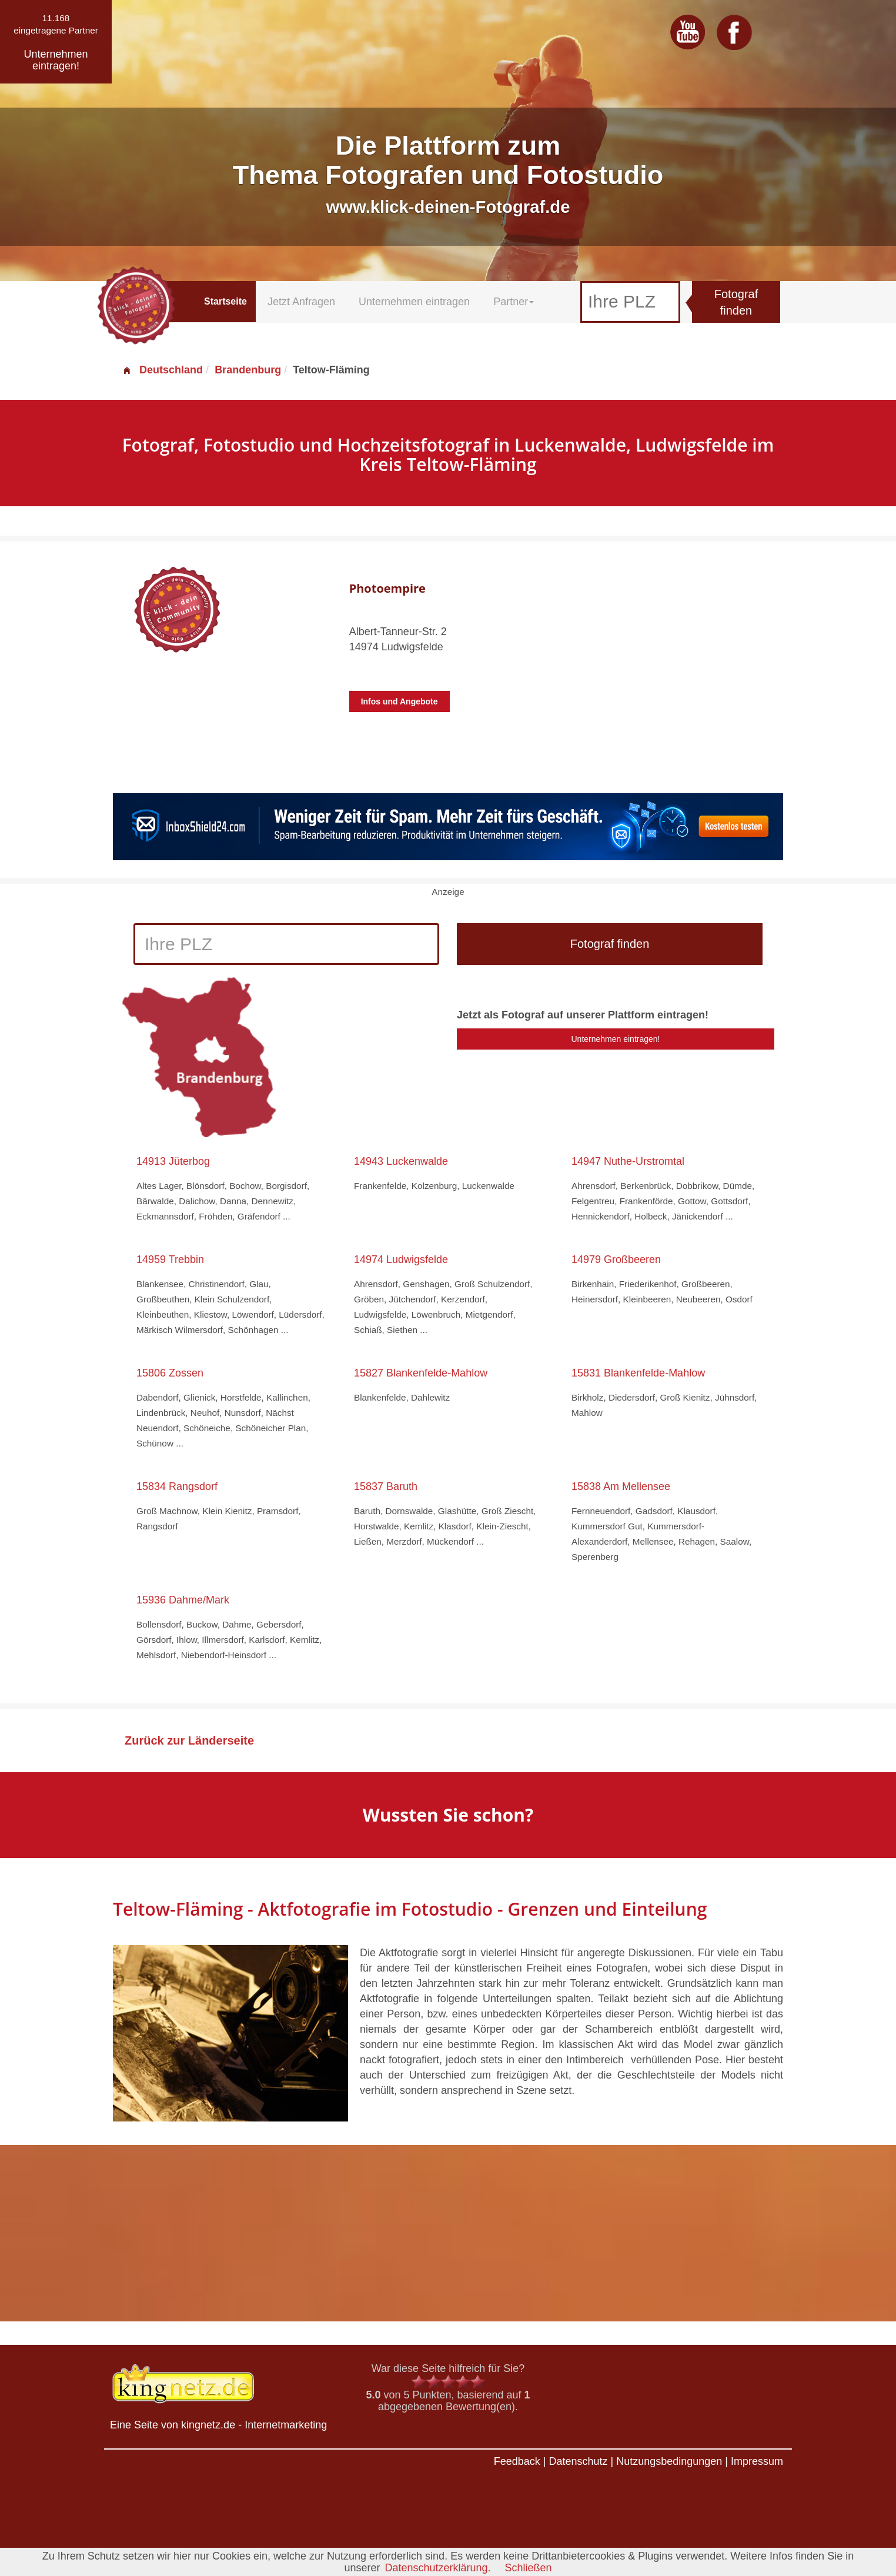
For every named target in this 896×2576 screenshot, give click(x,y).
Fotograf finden (736, 303)
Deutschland (162, 370)
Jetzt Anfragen (301, 302)
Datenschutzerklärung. (437, 2568)
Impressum (757, 2461)
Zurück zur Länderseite (189, 1740)
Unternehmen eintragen (414, 302)
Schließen (528, 2568)
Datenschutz (578, 2461)
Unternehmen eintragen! (615, 1039)
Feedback (517, 2461)
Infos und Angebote (399, 701)
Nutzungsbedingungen (669, 2461)
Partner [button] (513, 302)
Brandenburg (248, 370)
